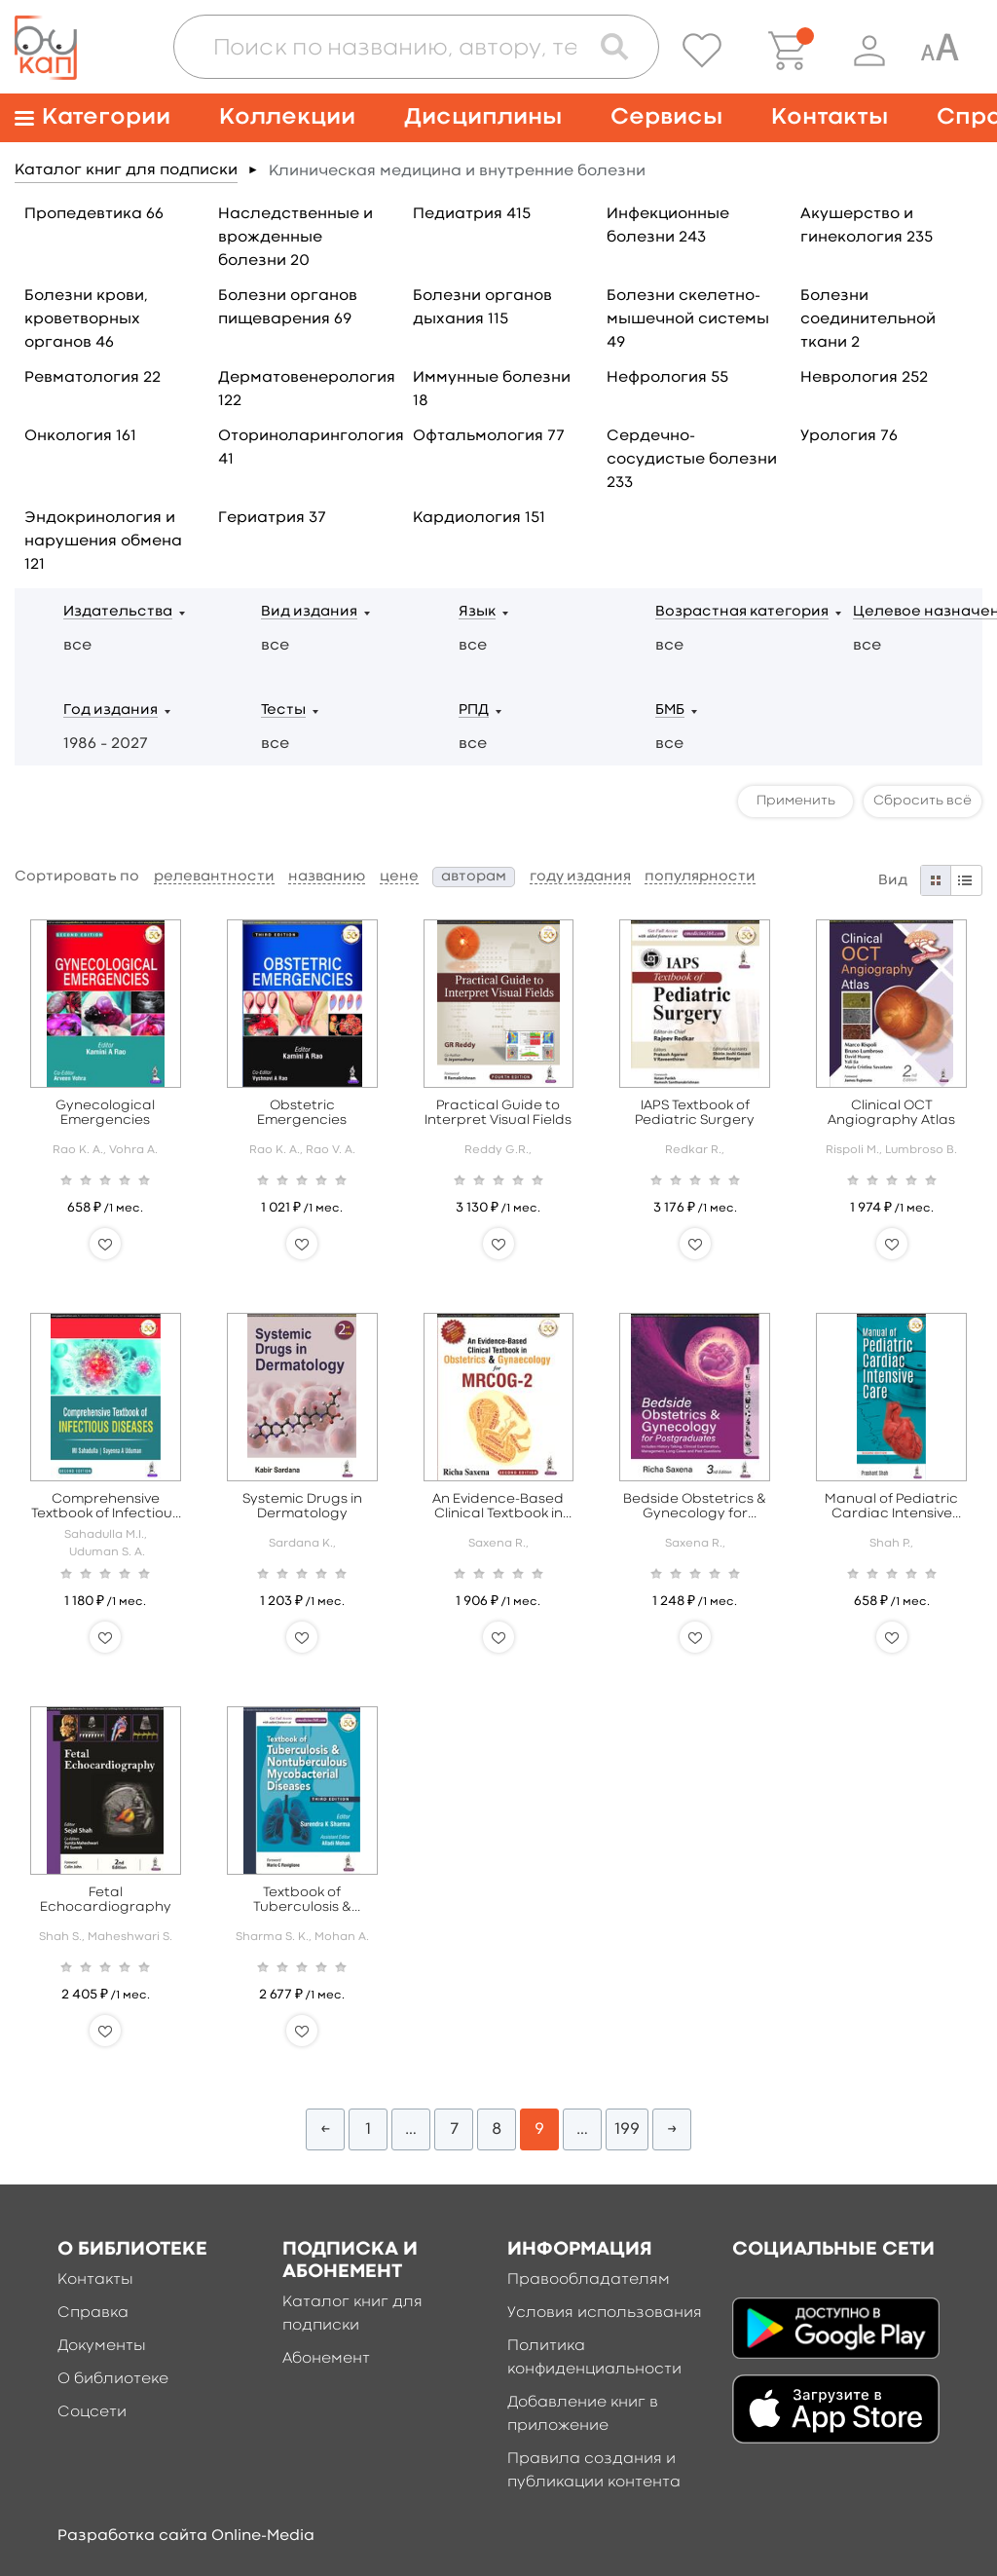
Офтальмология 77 (489, 436)
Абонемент (326, 2359)
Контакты (829, 117)
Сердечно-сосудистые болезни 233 (692, 459)
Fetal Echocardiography (105, 1899)
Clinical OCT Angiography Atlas (891, 1113)
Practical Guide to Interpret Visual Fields (498, 1113)
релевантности (214, 877)
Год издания (110, 710)
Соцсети (92, 2412)
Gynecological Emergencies (105, 1113)
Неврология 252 (864, 378)
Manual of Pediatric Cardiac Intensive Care (891, 1507)
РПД (474, 710)
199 (627, 2129)
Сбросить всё (922, 800)
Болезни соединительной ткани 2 (868, 319)
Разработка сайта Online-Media (185, 2536)
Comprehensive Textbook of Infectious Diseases (105, 1507)
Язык (477, 612)
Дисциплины (483, 117)
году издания (580, 877)
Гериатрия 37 (272, 518)
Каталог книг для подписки (126, 170)
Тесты (283, 710)
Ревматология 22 (92, 378)
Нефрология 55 (667, 378)
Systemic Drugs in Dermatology (302, 1506)
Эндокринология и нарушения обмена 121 (103, 541)
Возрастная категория (742, 612)
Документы (101, 2346)
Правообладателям (588, 2280)
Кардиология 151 (479, 518)
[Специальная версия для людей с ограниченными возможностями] (939, 50)
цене (399, 877)
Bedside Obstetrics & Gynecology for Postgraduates (694, 1507)
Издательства (117, 612)
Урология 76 (849, 436)
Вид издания (309, 612)
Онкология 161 (80, 436)
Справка (93, 2313)
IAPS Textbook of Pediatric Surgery (695, 1113)
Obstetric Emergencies (302, 1113)
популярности (700, 877)
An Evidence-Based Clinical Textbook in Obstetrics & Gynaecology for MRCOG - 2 (498, 1507)
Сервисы (666, 117)
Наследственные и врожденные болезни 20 (295, 237)
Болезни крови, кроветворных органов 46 (86, 319)
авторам (473, 877)
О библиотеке (112, 2379)
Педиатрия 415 (472, 214)
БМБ (669, 710)
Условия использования (604, 2313)
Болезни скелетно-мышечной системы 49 (688, 319)
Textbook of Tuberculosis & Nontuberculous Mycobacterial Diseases (301, 1900)
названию (326, 877)
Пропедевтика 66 (94, 214)
